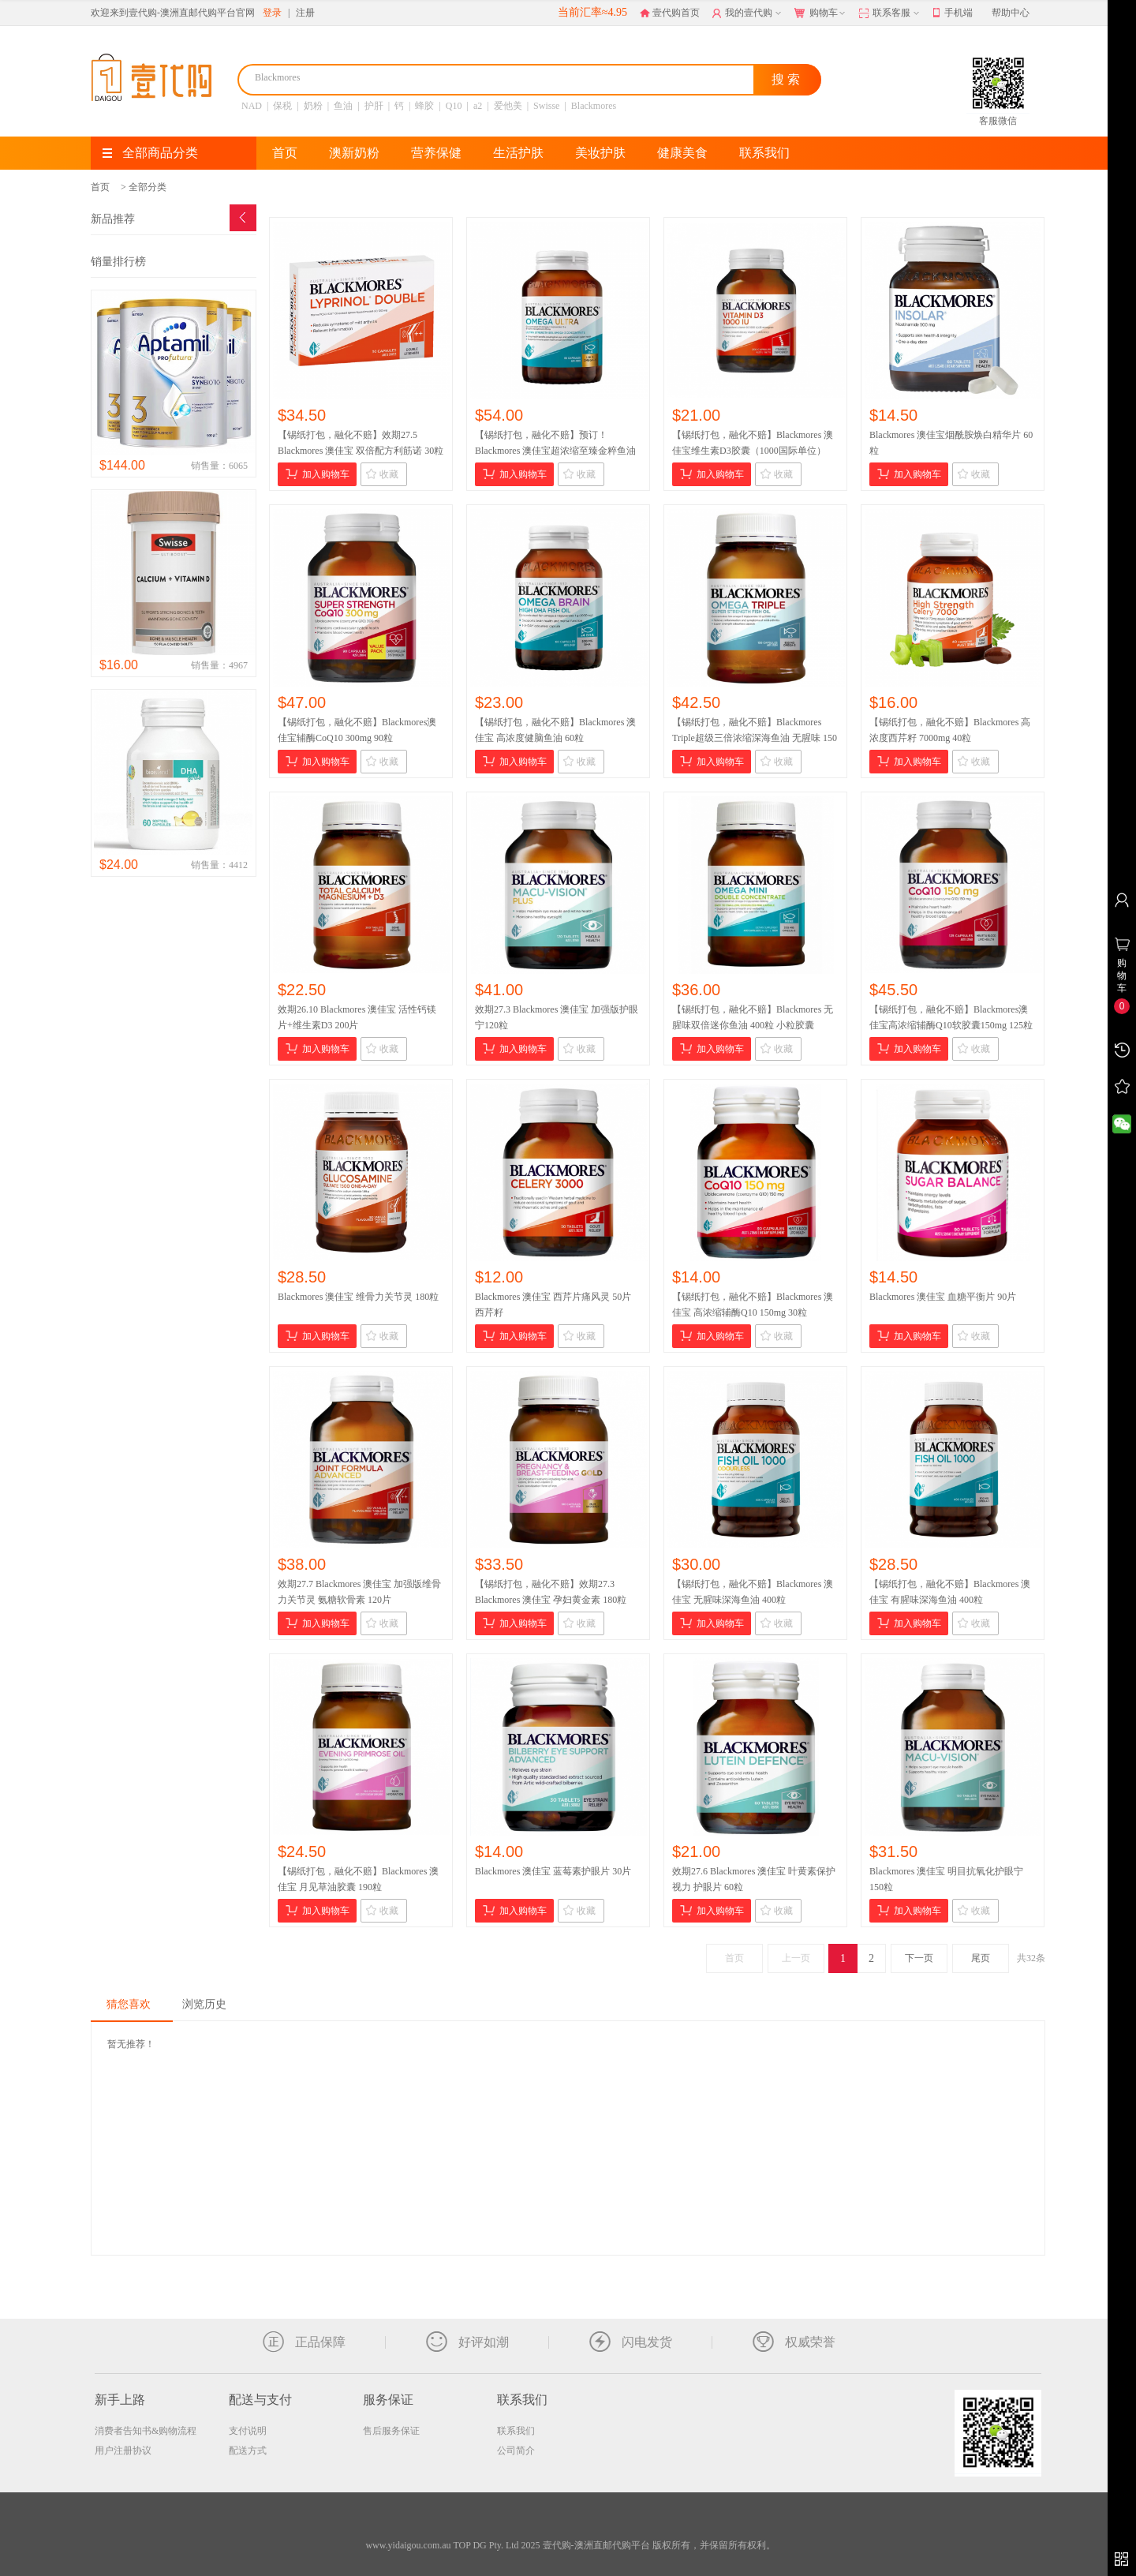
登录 (272, 12)
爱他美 (508, 105)
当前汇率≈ (592, 12)
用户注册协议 (123, 2450)
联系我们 (764, 152)
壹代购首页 (670, 12)
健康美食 (682, 152)
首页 (284, 152)
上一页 (796, 1958)
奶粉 (313, 105)
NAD (251, 105)
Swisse (546, 105)
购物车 (821, 13)
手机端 (952, 13)
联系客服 (890, 13)
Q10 (454, 105)
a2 (477, 105)
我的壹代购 (748, 13)
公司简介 (516, 2450)
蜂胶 (424, 105)
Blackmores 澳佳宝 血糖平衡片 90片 (942, 1296)
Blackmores (593, 105)
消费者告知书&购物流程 (145, 2430)
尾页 (980, 1958)
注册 (305, 12)
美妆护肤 (600, 152)
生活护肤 (518, 152)
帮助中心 (1011, 12)
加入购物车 (317, 474)
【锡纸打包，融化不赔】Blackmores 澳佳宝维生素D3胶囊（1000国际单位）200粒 (752, 450)
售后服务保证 (391, 2430)
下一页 (919, 1958)
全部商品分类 (150, 152)
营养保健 (436, 152)
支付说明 (248, 2430)
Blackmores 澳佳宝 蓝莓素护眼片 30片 (553, 1871)
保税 (282, 105)
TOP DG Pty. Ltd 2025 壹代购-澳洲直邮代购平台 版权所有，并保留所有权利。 (614, 2545)
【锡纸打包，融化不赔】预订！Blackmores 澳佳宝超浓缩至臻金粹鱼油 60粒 (555, 450)
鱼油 (343, 105)
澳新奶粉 (354, 152)
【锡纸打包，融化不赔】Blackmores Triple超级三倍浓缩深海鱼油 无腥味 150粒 (754, 738)
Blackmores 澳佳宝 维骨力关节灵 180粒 (358, 1296)
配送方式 (248, 2450)
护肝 (373, 105)
